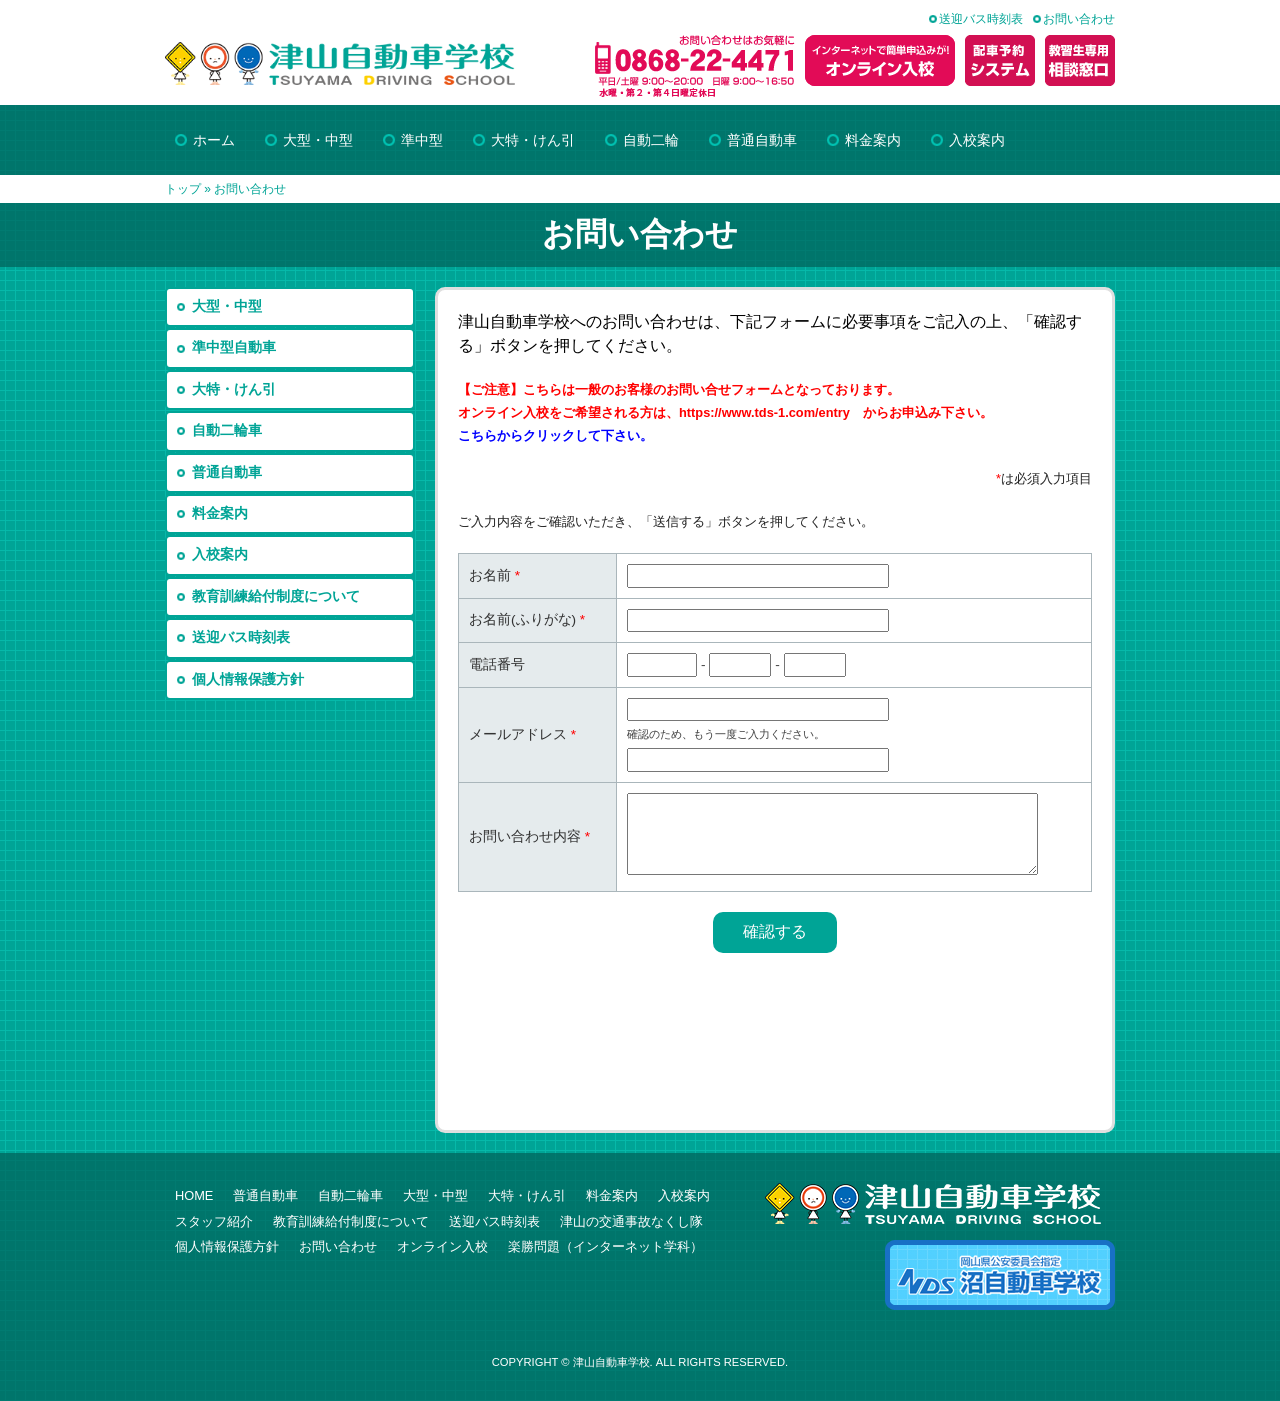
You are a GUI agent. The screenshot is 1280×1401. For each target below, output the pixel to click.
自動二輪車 (227, 430)
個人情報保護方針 (248, 679)
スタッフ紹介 (214, 1221)
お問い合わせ (1079, 19)
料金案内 (220, 513)
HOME (194, 1195)
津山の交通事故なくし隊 (631, 1221)
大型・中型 (227, 306)
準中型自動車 (234, 347)
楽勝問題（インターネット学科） (605, 1246)
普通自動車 (227, 472)
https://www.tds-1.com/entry (764, 412)
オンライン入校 (442, 1246)
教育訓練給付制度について (276, 596)
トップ (183, 189)
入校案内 (220, 554)
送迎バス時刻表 (981, 19)
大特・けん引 (234, 389)
